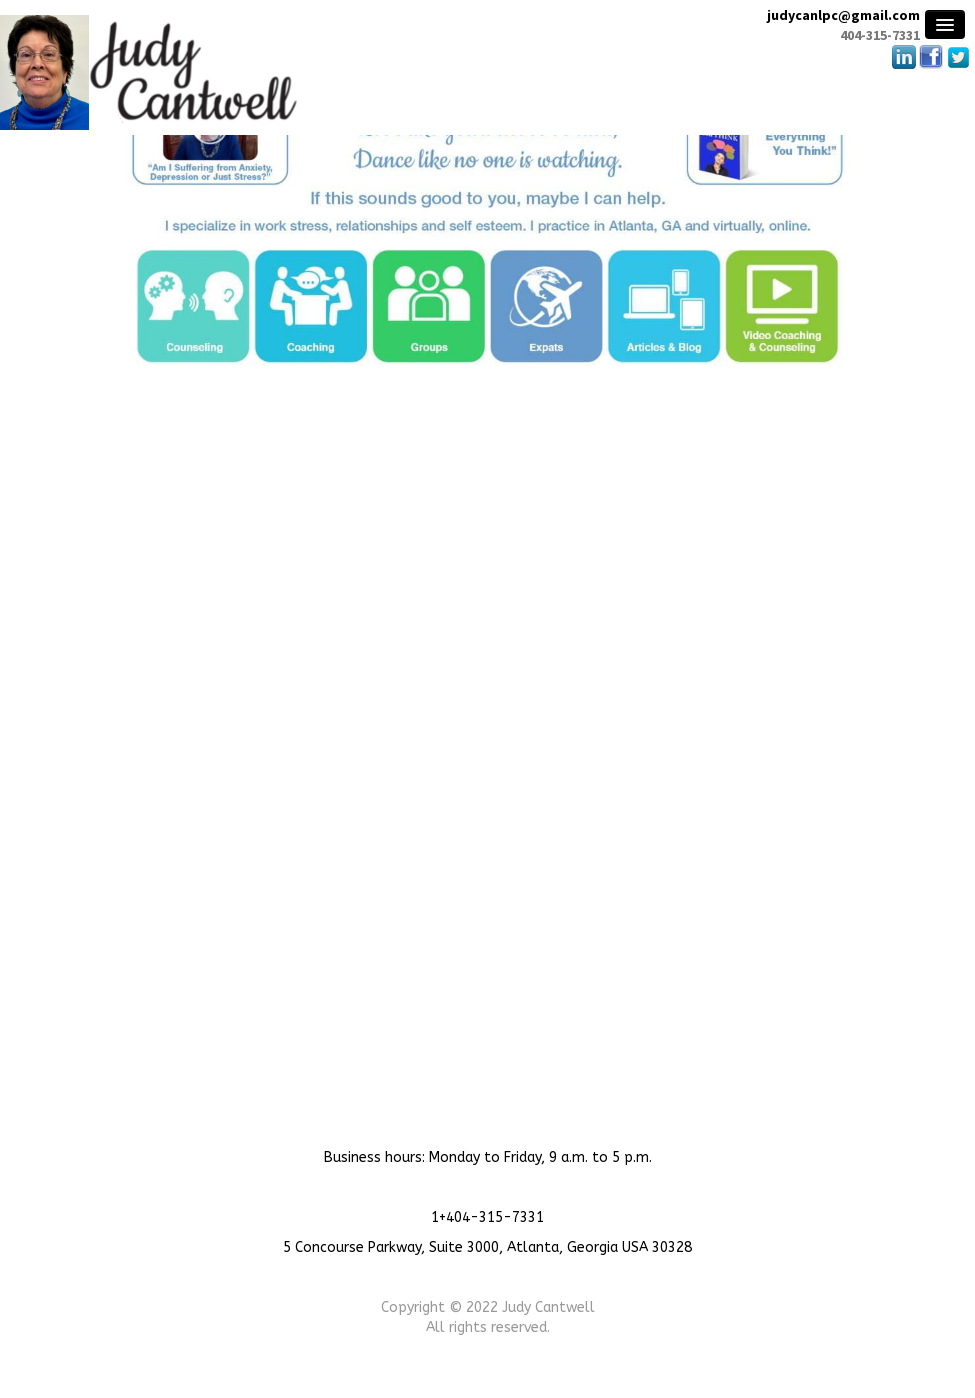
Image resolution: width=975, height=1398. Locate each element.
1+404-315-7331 (487, 1217)
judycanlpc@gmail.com (843, 15)
